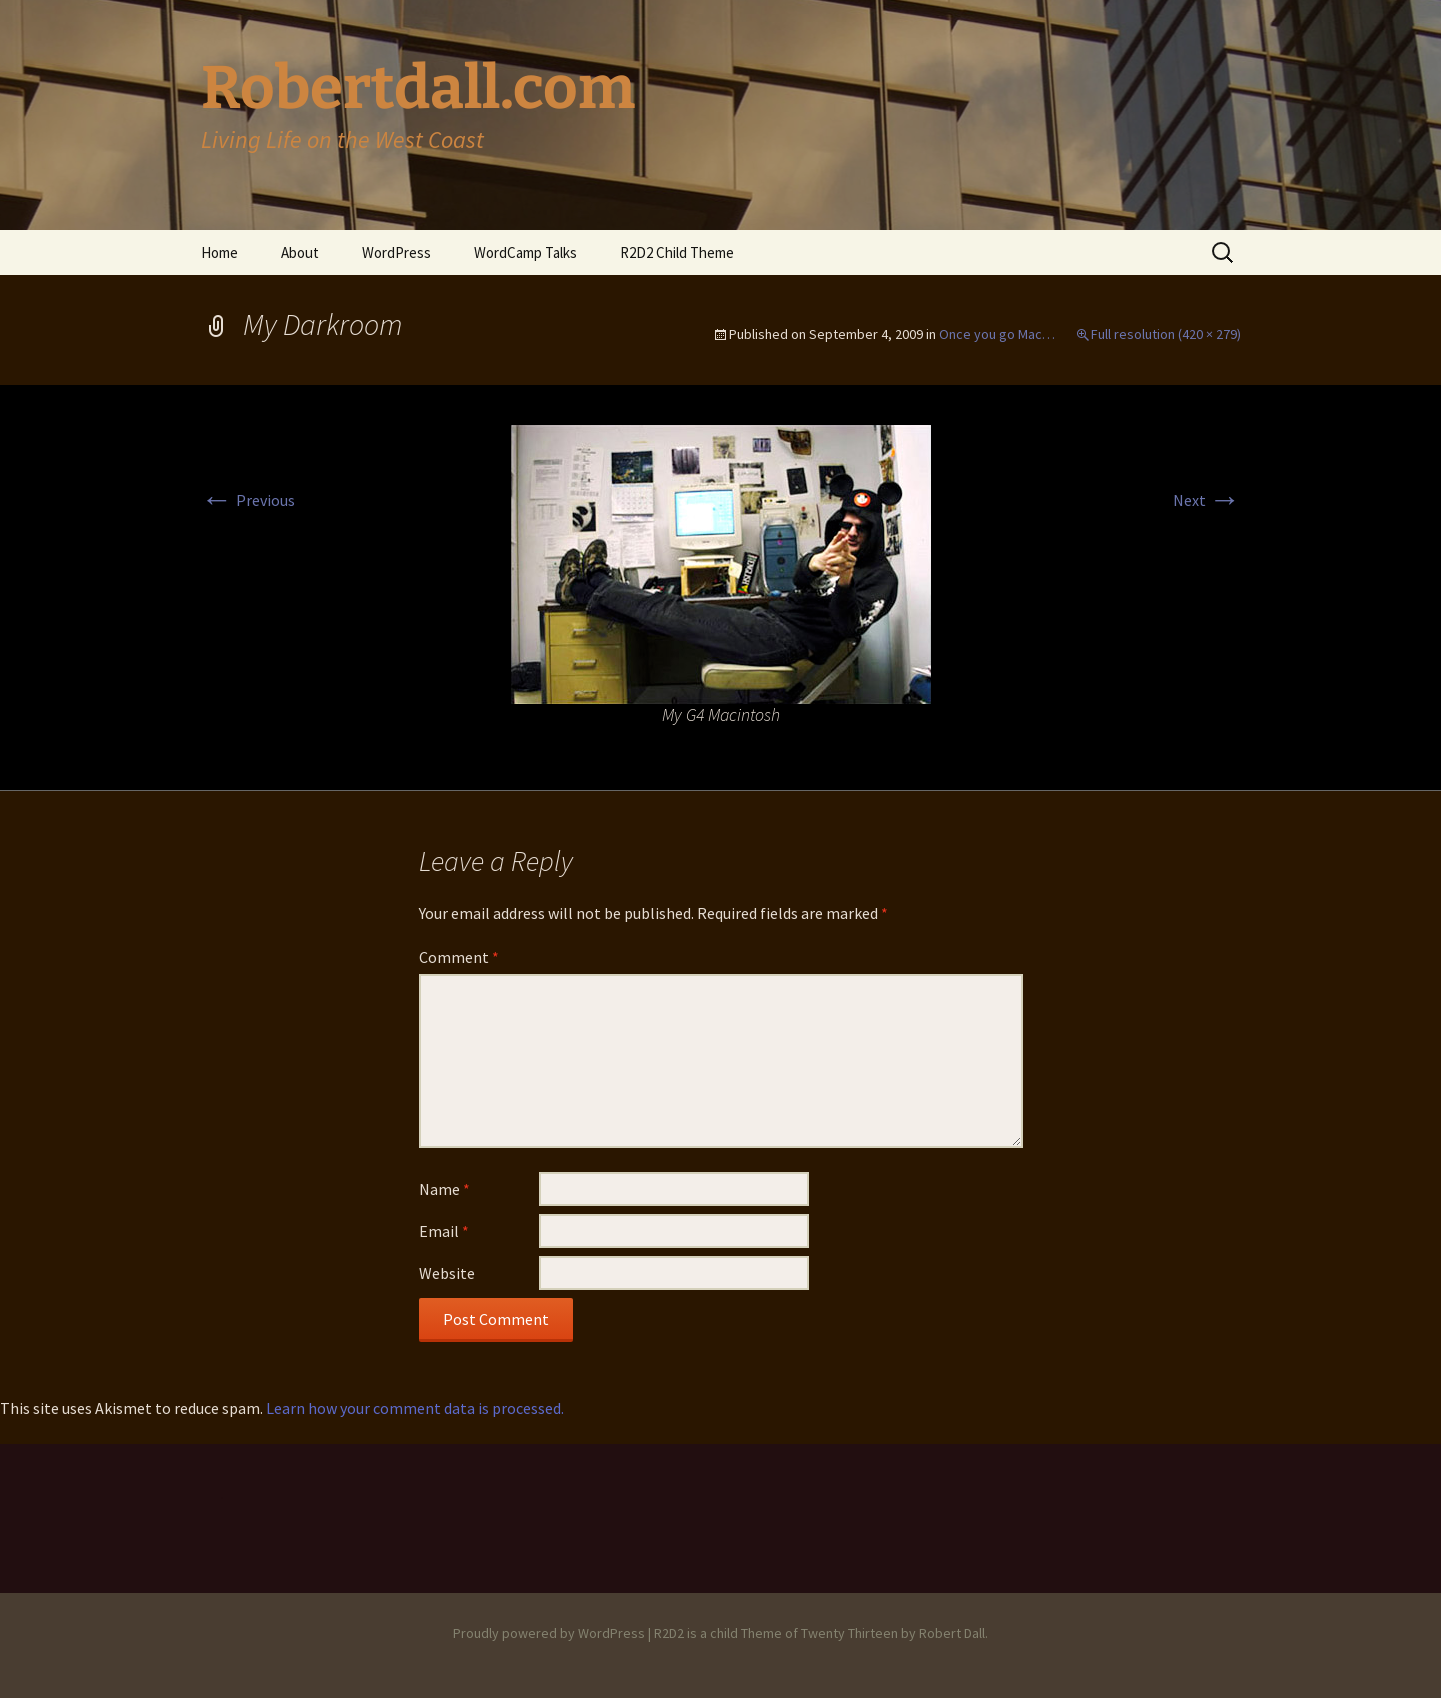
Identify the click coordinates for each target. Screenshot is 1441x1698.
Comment (459, 957)
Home (219, 252)
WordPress (396, 252)
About (300, 252)
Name (444, 1189)
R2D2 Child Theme (677, 252)
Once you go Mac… (997, 334)
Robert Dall (952, 1633)
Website (447, 1273)
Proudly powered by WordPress (549, 1633)
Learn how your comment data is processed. (415, 1408)
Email (444, 1231)
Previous (248, 500)
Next (1207, 500)
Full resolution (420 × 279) (1166, 334)
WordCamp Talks (525, 252)
